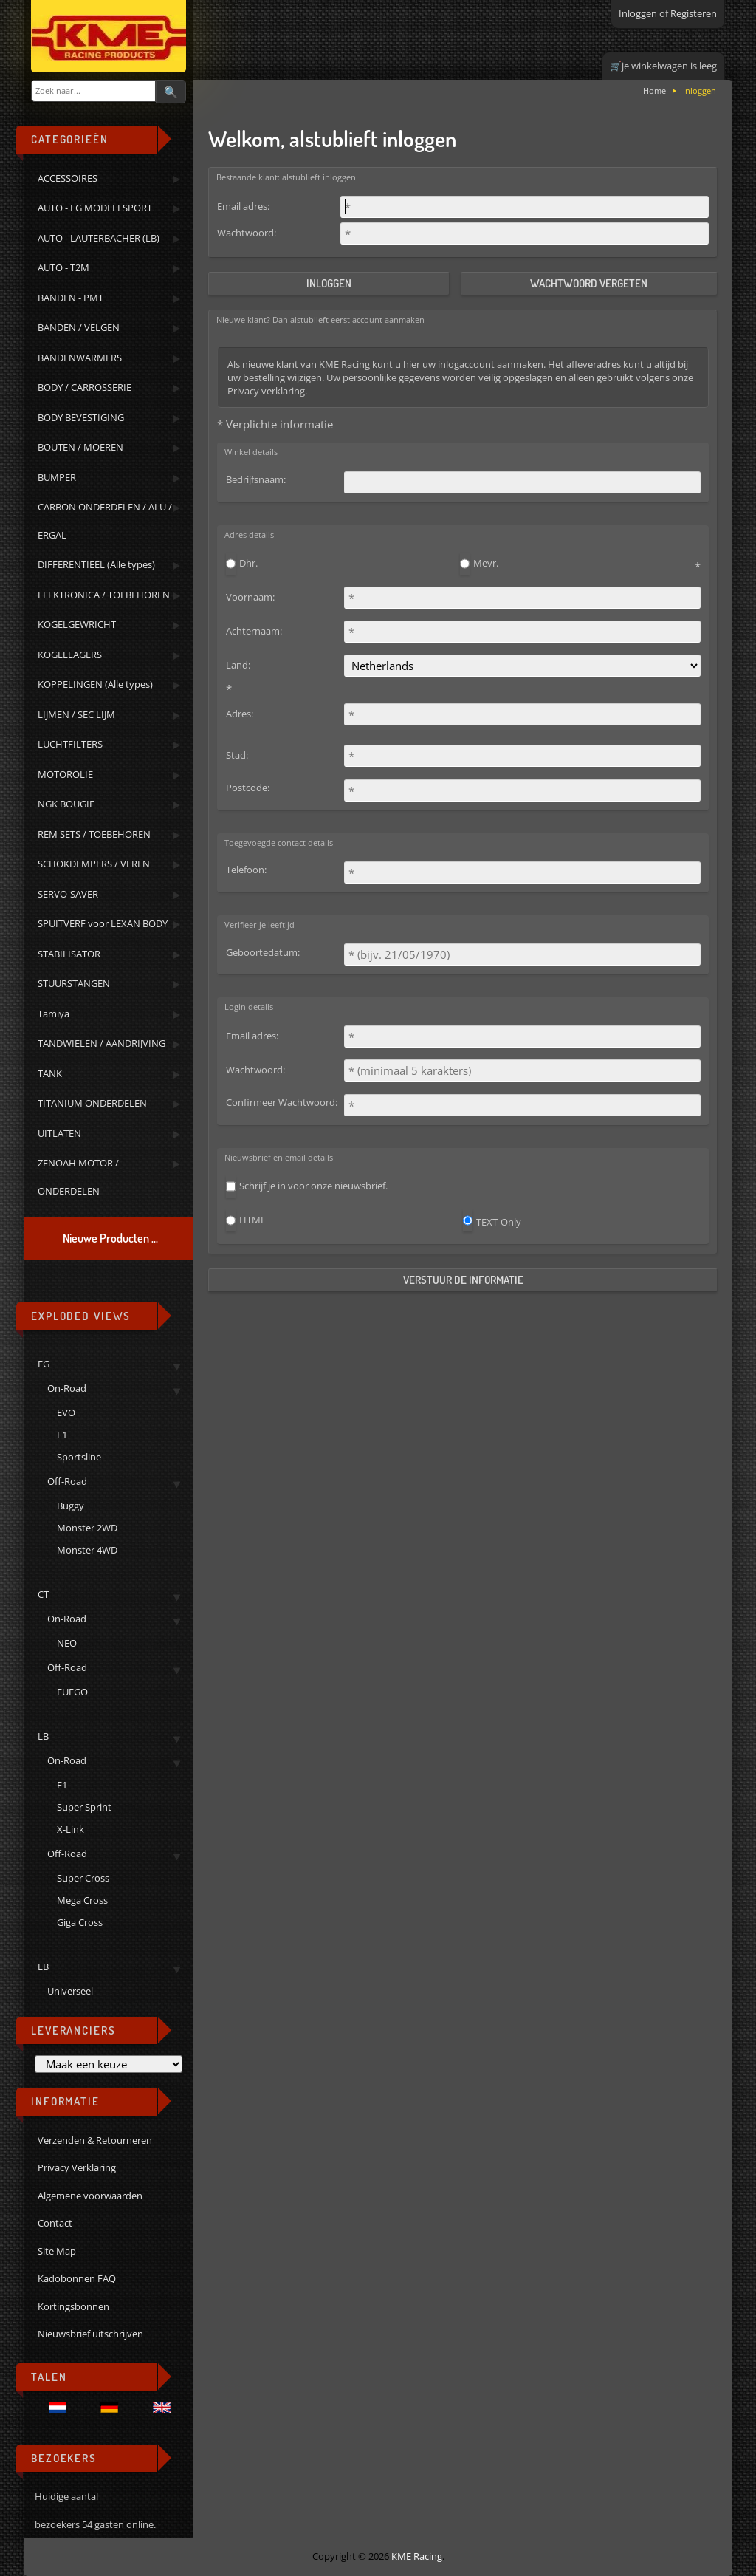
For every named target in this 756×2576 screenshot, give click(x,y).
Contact (55, 2223)
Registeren (693, 13)
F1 (62, 1434)
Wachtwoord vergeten (588, 283)
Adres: (239, 713)
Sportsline (79, 1456)
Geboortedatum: (263, 952)
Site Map (57, 2251)
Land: (238, 665)
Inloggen (638, 13)
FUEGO (72, 1691)
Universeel (70, 1991)
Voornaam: (250, 597)
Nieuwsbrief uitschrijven (90, 2333)
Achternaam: (254, 631)
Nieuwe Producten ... (110, 1238)
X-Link (70, 1829)
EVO (66, 1412)
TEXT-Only (498, 1222)
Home (654, 90)
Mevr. (485, 563)
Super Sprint (84, 1807)
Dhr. (248, 563)
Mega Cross (82, 1900)
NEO (67, 1643)
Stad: (237, 755)
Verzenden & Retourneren (95, 2140)
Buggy (70, 1505)
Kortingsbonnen (73, 2306)
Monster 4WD (87, 1550)
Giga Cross (80, 1922)
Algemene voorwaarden (90, 2195)
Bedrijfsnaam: (256, 479)
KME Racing (416, 2556)
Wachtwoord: (246, 232)
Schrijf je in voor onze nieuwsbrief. (313, 1185)
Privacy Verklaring (77, 2167)
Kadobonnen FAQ (77, 2278)
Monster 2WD (87, 1527)
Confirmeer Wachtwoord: (281, 1102)
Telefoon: (246, 869)
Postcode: (247, 787)
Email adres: (243, 206)
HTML (252, 1219)
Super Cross (83, 1878)
